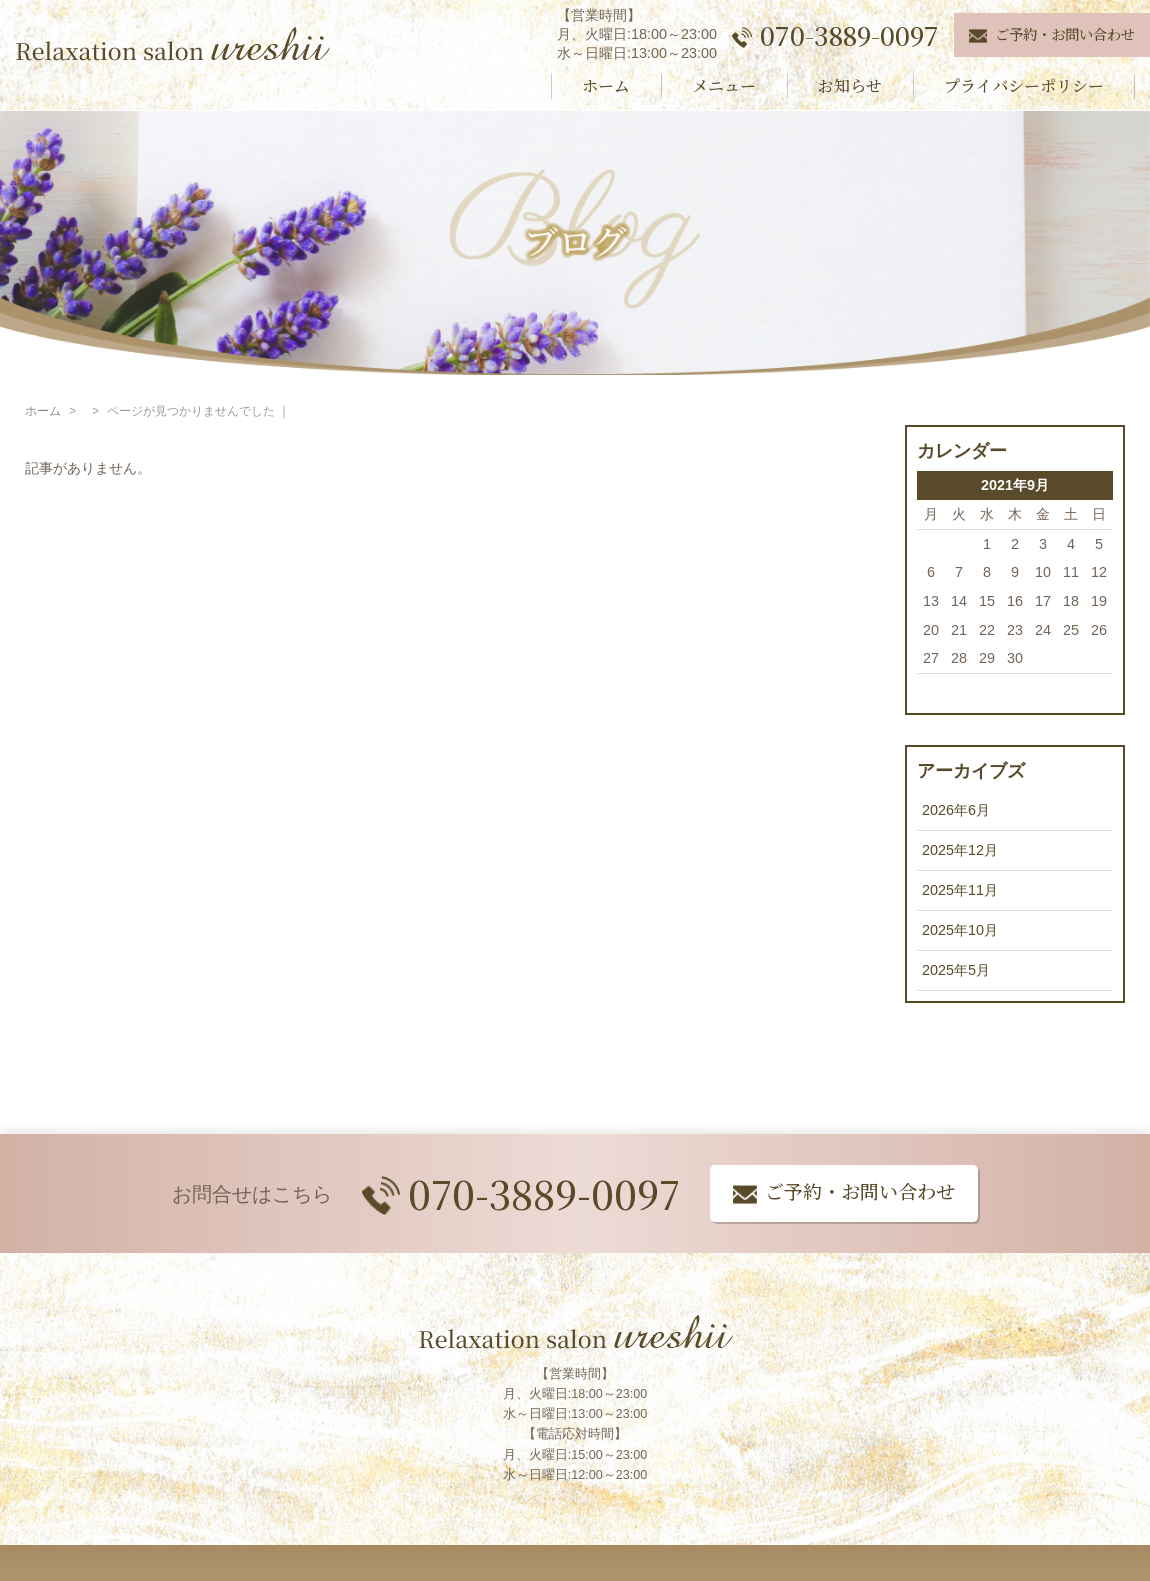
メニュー (724, 85)
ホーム (606, 85)
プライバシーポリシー (1024, 85)
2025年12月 (960, 850)
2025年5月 (956, 970)
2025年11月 (960, 890)
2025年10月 (960, 930)
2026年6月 (956, 810)
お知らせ (850, 85)
